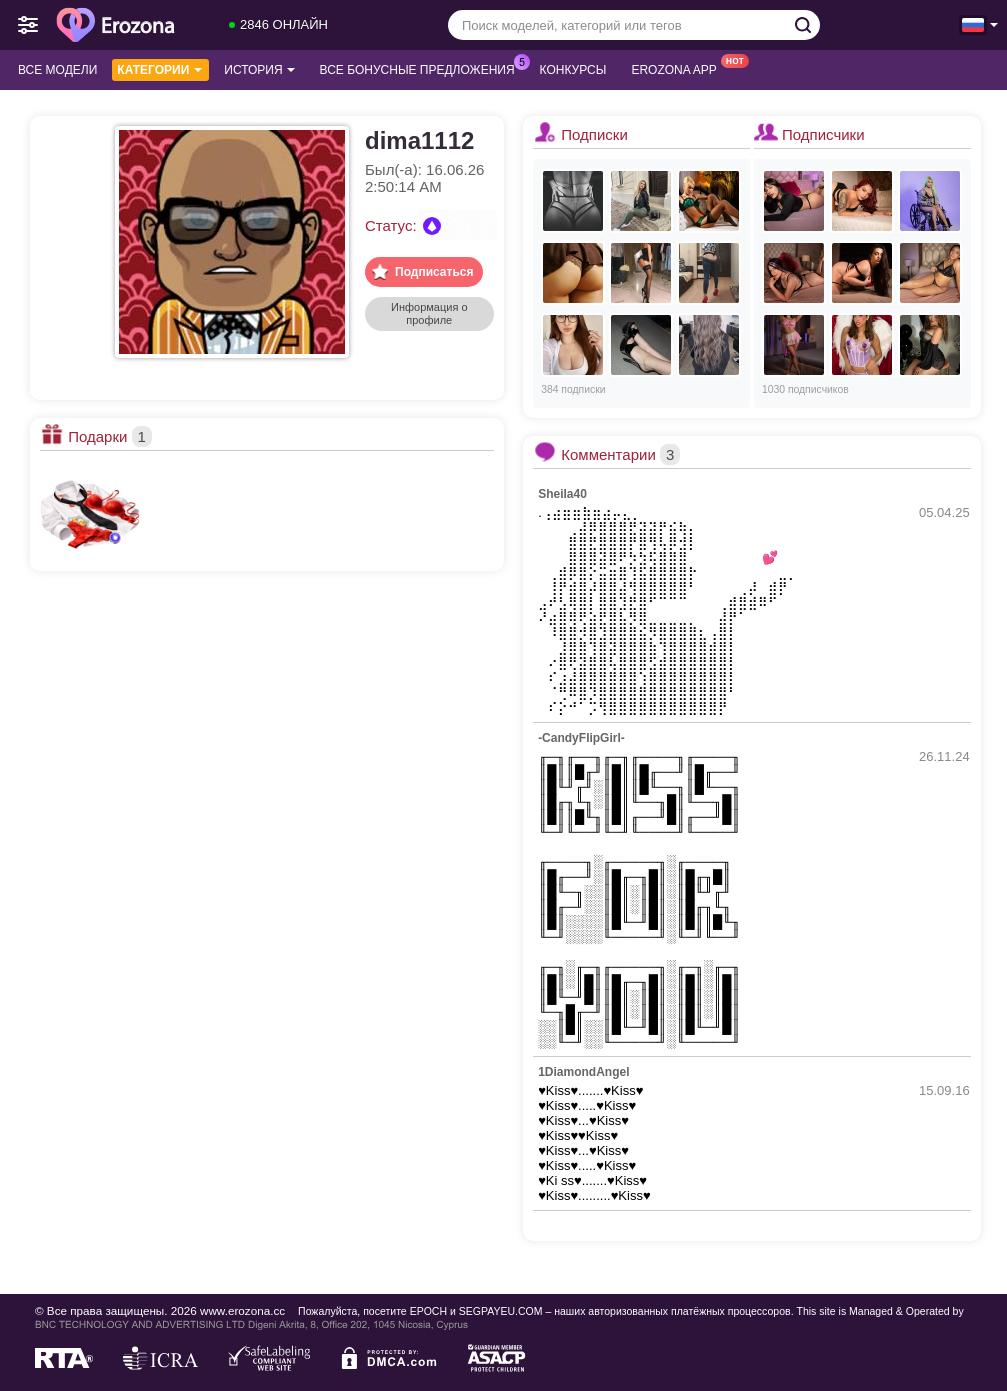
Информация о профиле (429, 313)
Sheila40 (562, 494)
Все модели (57, 70)
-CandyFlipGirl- (581, 738)
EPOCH (428, 1311)
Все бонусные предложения (422, 68)
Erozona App (678, 68)
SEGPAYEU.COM (501, 1311)
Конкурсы (573, 70)
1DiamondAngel (583, 1072)
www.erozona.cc (242, 1310)
